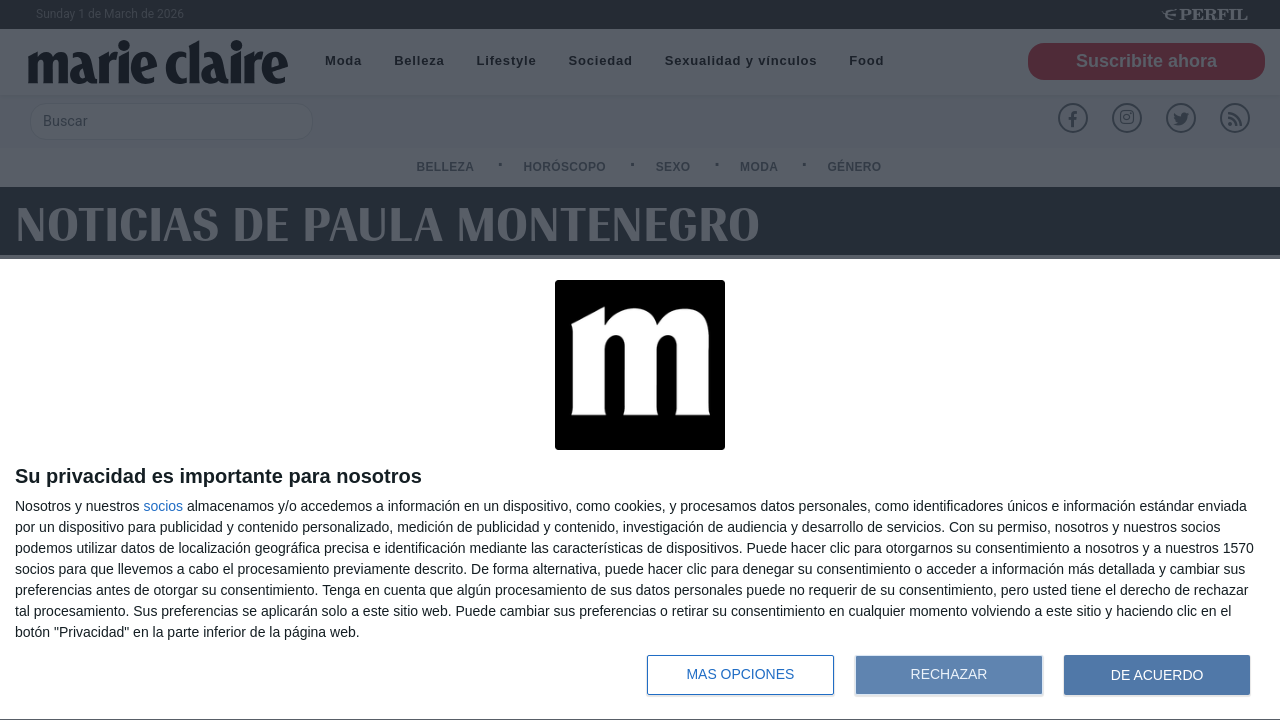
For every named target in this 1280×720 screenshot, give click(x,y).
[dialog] (640, 490)
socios (163, 506)
